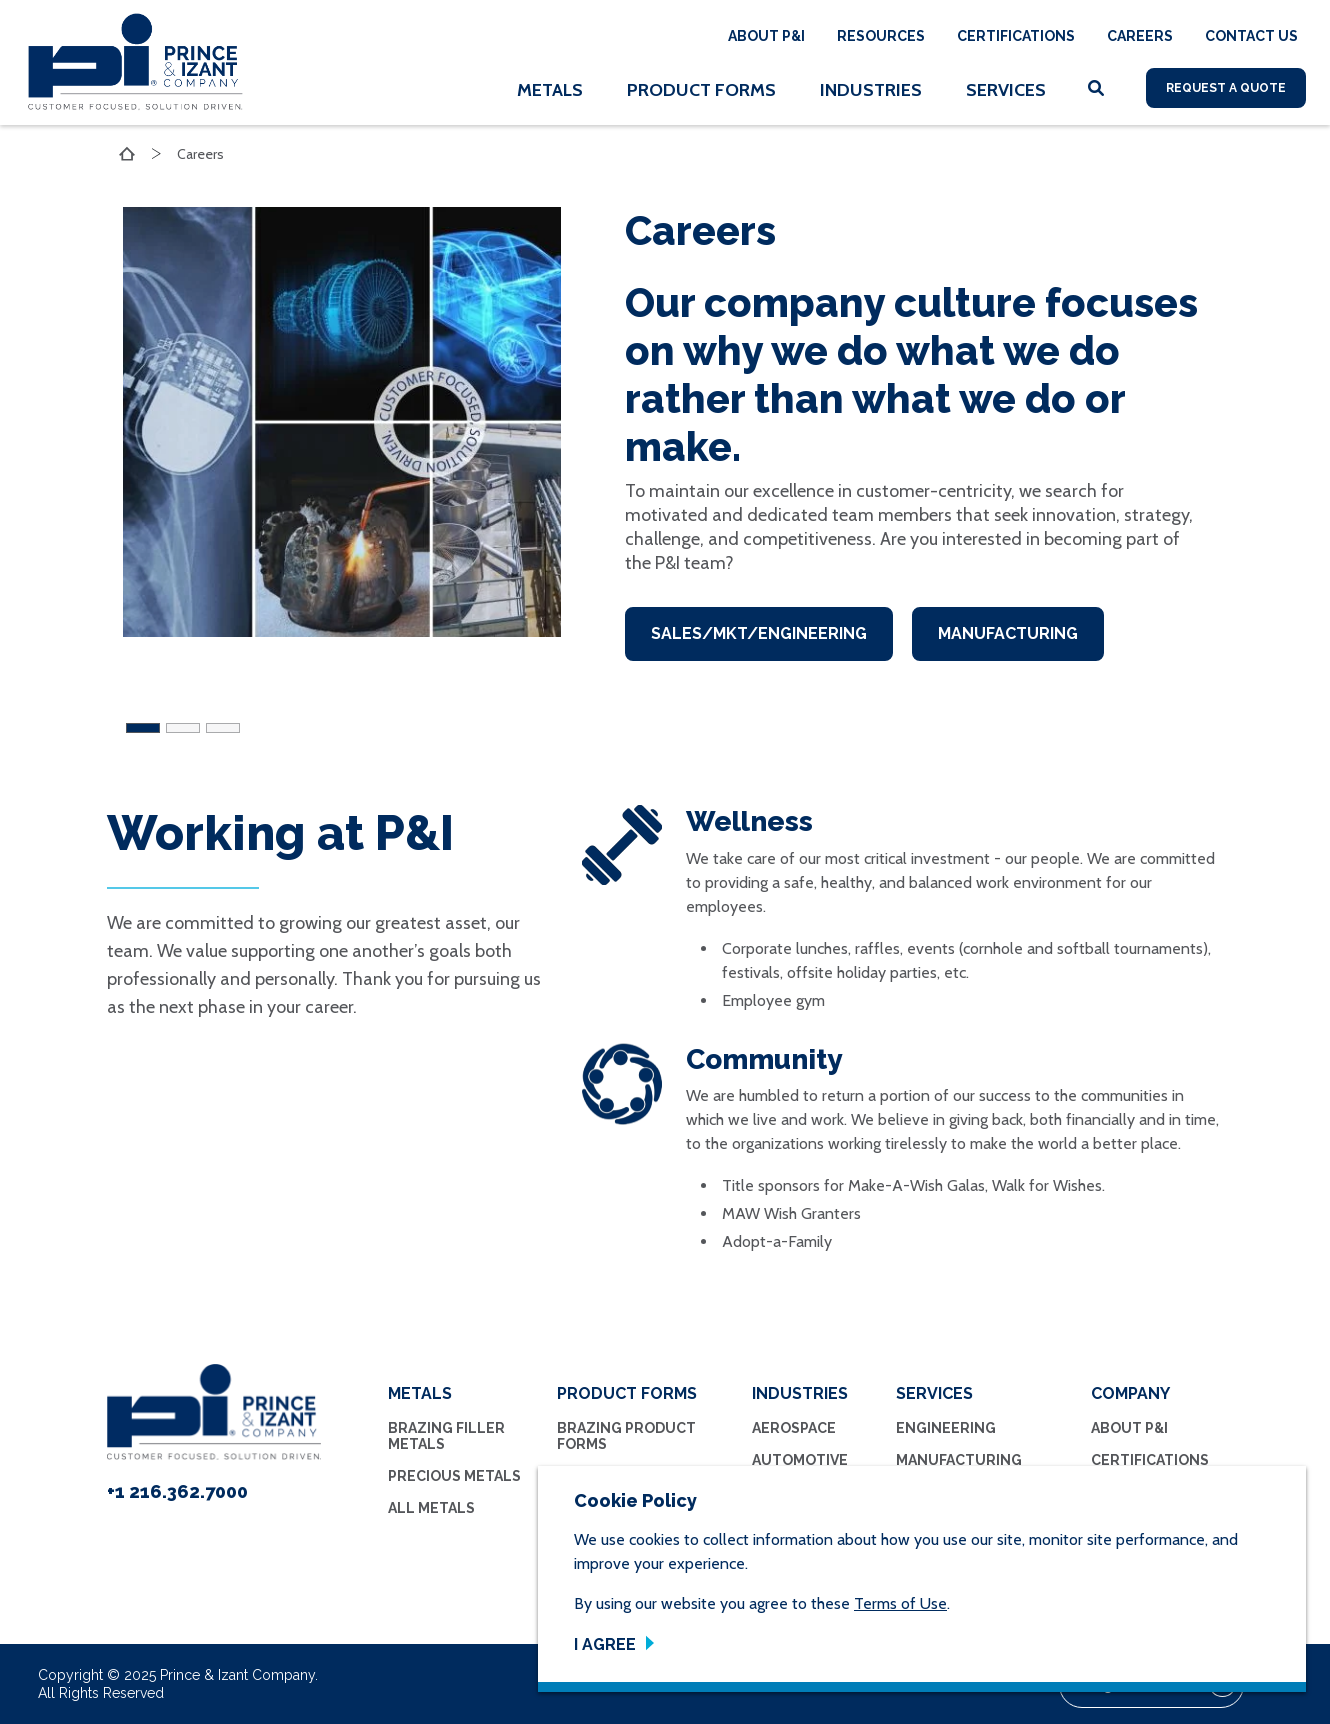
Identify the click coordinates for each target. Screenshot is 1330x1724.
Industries (871, 90)
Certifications (1016, 36)
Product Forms (701, 90)
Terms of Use (900, 1603)
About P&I (766, 36)
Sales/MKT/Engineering (759, 633)
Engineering (946, 1428)
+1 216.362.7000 (177, 1491)
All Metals (431, 1508)
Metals (550, 90)
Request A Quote (1226, 88)
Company (1130, 1393)
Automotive (800, 1460)
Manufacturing (1009, 633)
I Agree (605, 1644)
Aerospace (794, 1428)
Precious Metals (454, 1476)
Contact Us (1251, 36)
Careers (1140, 36)
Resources (881, 36)
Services (1006, 90)
